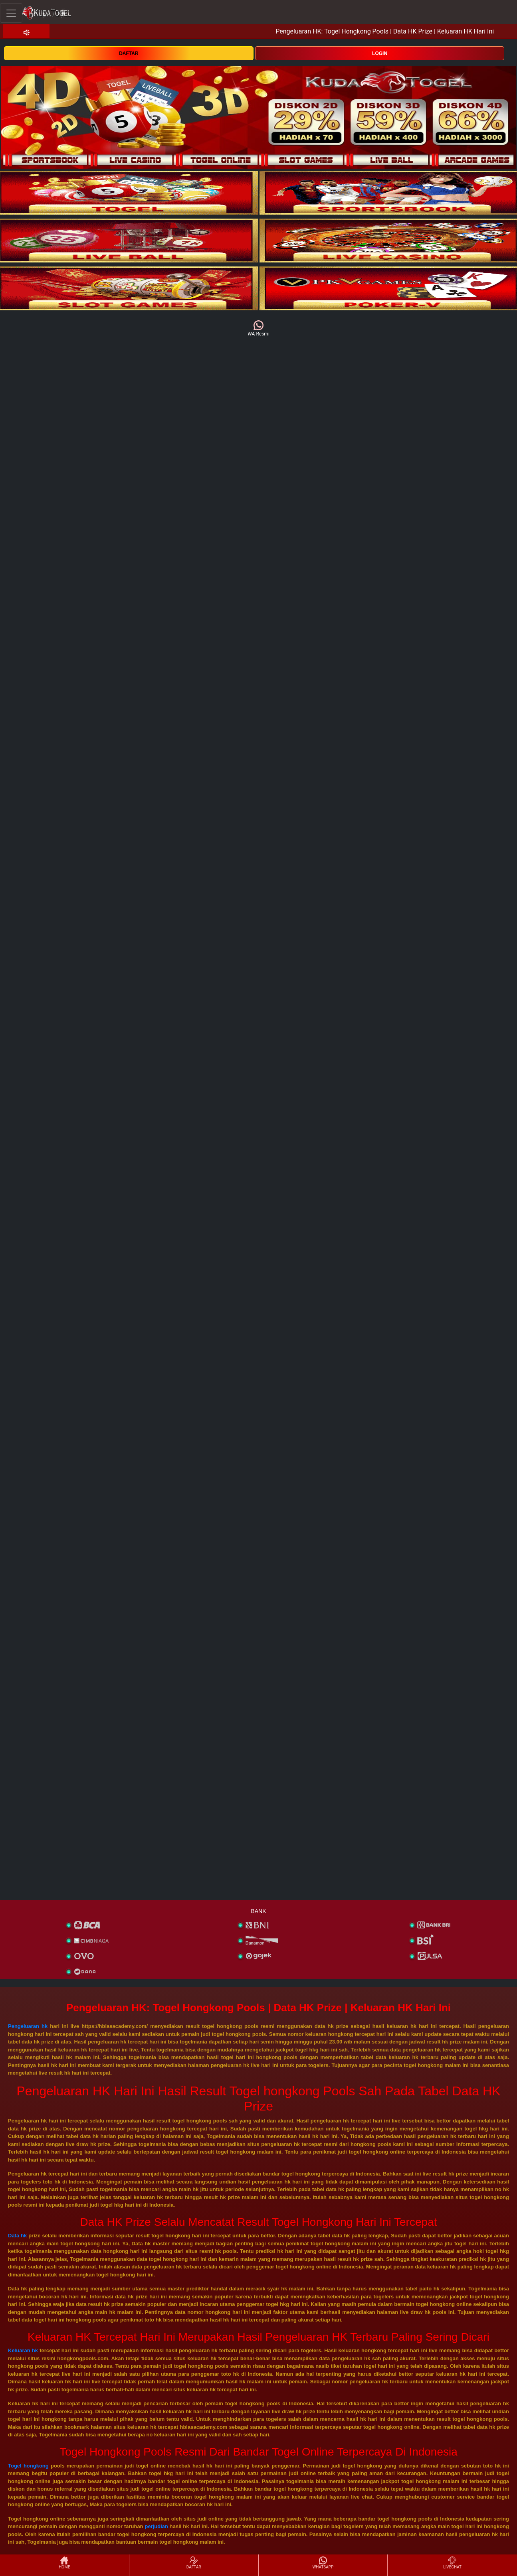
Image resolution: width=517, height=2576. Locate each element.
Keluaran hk (23, 2350)
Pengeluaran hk (28, 2026)
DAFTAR (128, 53)
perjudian (156, 2526)
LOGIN (379, 53)
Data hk (17, 2236)
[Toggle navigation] (11, 13)
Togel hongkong (28, 2466)
